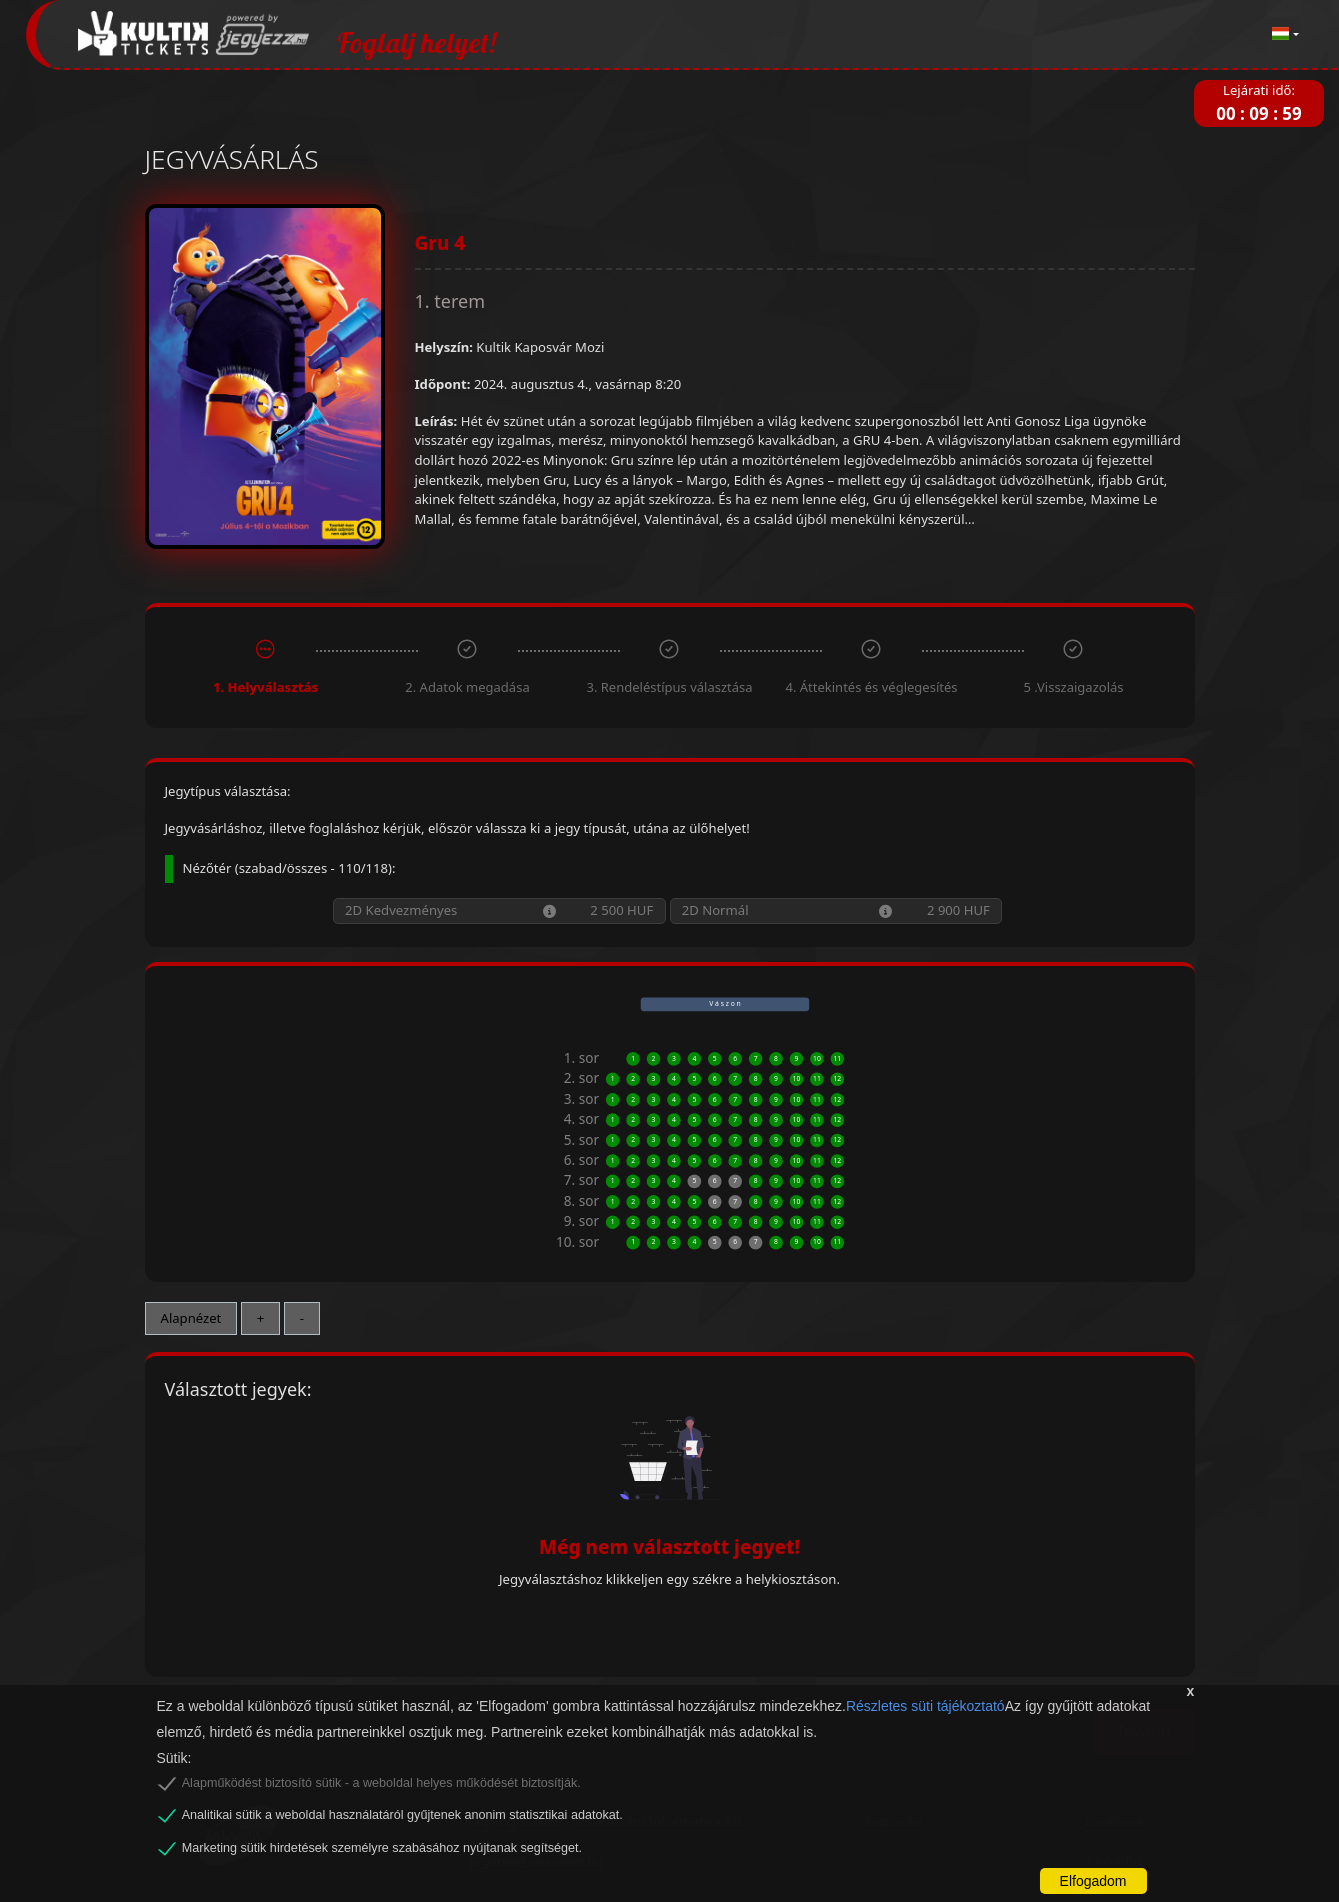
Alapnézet (191, 1318)
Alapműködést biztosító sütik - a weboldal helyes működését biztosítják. (381, 1783)
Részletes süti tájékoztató (925, 1706)
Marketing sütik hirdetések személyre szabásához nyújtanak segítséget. (382, 1848)
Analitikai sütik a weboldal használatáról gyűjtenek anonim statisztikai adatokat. (402, 1815)
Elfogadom (1093, 1881)
